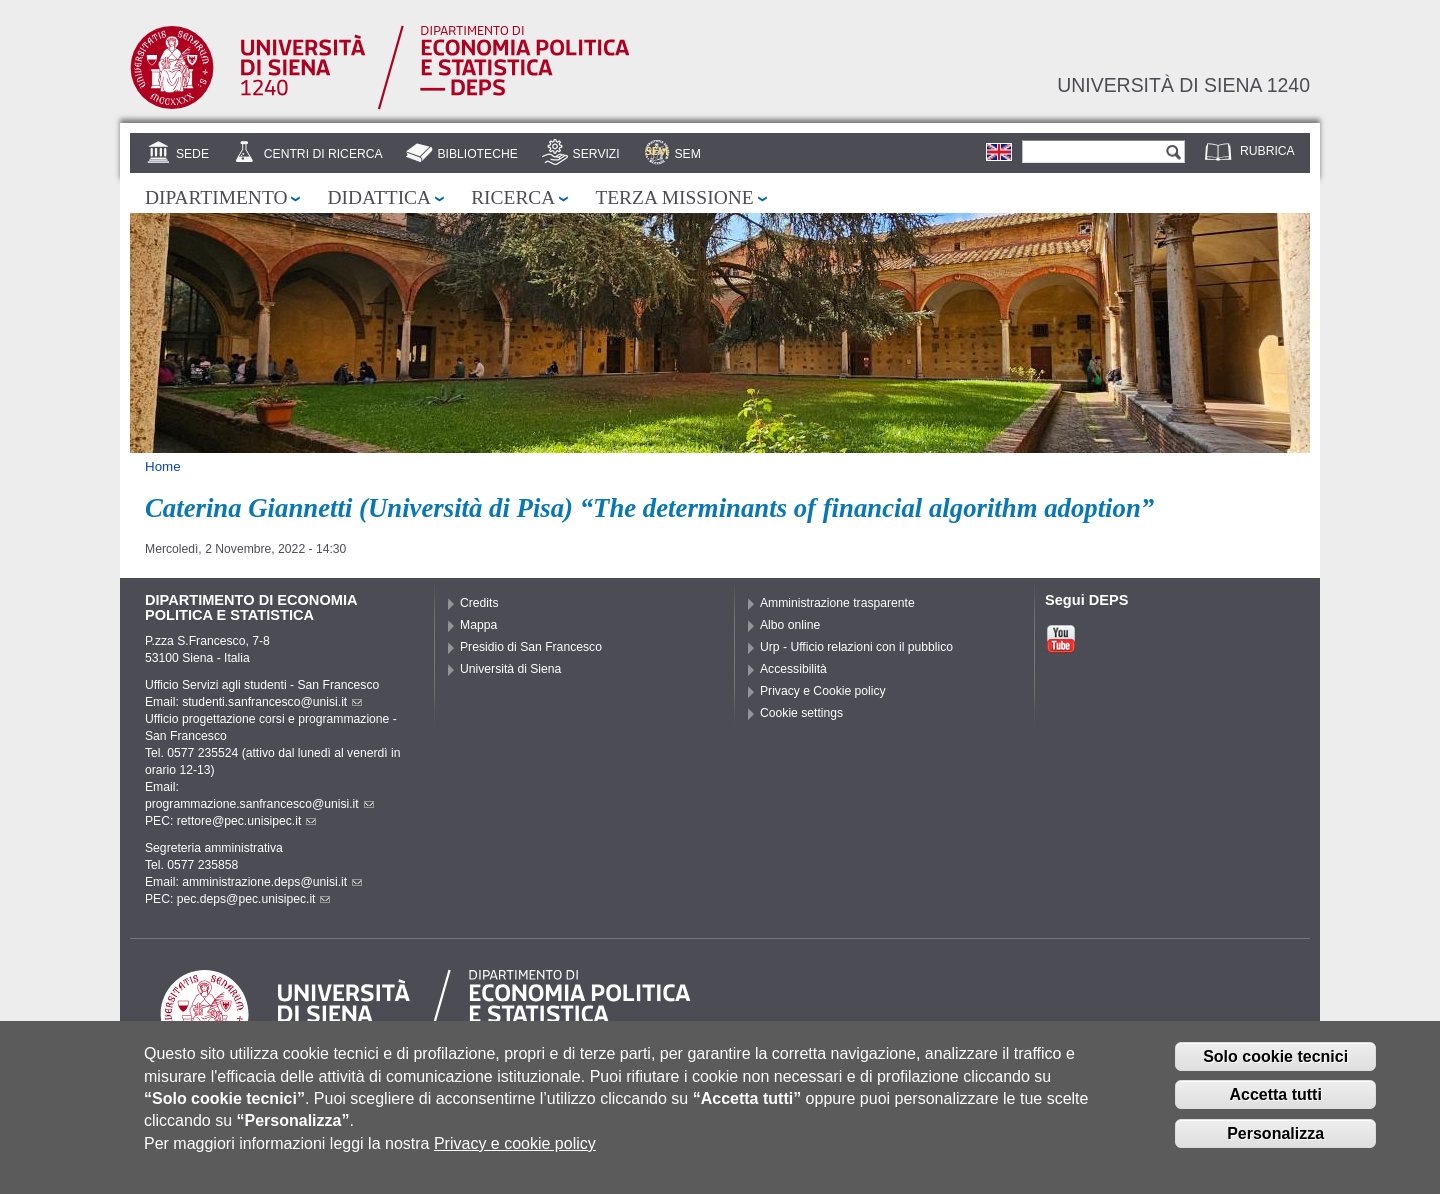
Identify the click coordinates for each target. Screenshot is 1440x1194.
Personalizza (1275, 1143)
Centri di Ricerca (323, 154)
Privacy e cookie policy (515, 1153)
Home (163, 466)
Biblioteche (477, 154)
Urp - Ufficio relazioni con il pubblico (856, 647)
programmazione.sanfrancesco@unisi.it (259, 804)
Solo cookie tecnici (1275, 1066)
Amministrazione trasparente (837, 603)
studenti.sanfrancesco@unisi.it (272, 702)
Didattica (379, 197)
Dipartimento (216, 197)
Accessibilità (793, 669)
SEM (687, 154)
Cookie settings (801, 713)
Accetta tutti (1275, 1104)
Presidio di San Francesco (531, 647)
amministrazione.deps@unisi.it (272, 882)
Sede (192, 154)
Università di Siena (510, 669)
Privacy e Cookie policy (823, 691)
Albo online (790, 625)
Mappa (478, 625)
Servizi (596, 154)
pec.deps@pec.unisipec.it (254, 899)
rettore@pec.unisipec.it (247, 821)
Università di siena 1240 (1183, 85)
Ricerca (513, 197)
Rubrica (1267, 151)
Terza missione (674, 197)
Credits (479, 603)
